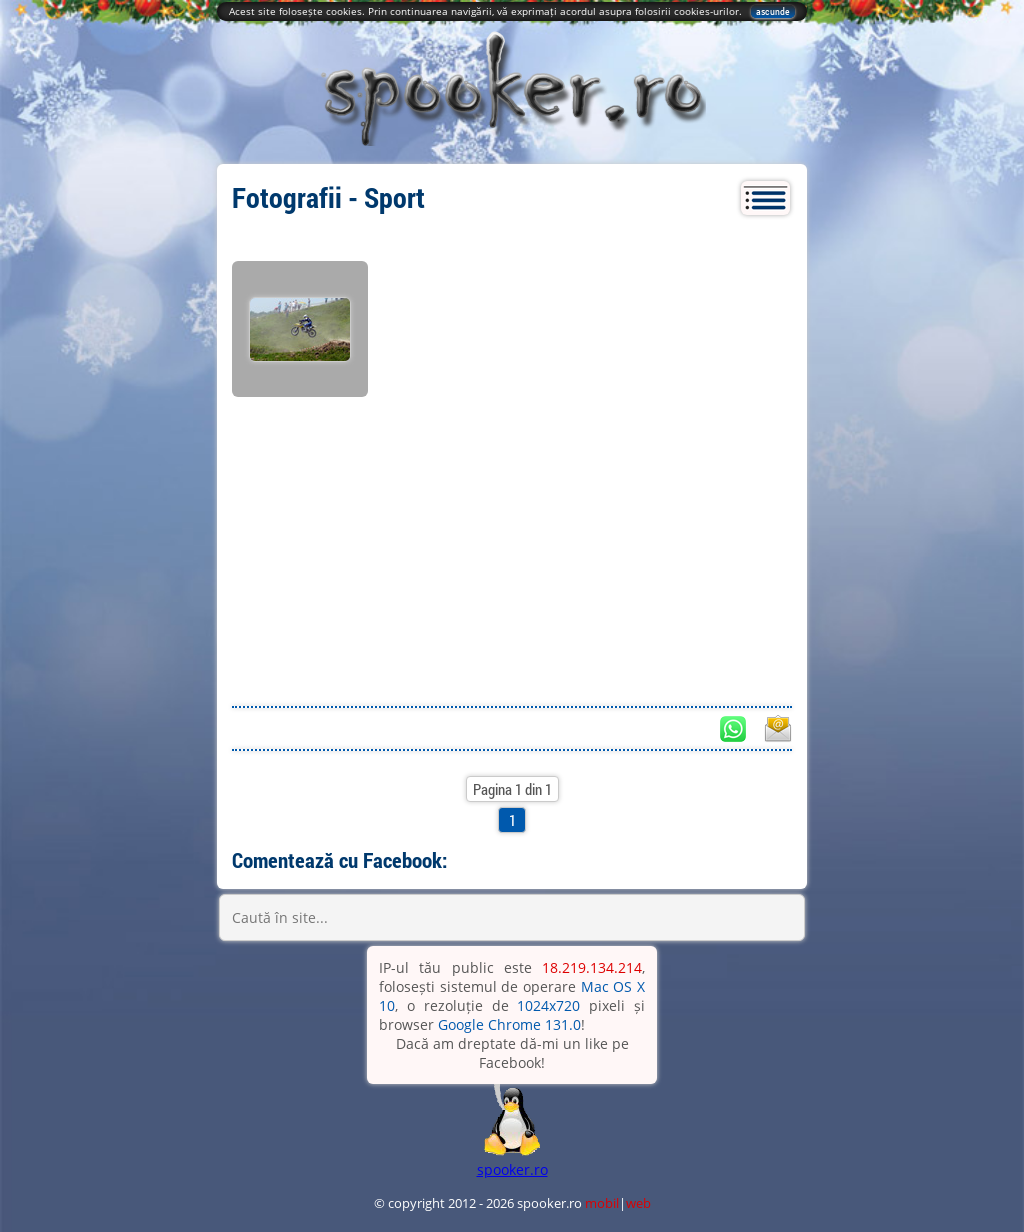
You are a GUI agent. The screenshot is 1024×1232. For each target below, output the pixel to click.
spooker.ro (512, 1169)
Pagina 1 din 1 (512, 789)
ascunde (773, 11)
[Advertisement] (512, 546)
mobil (602, 1203)
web (638, 1203)
